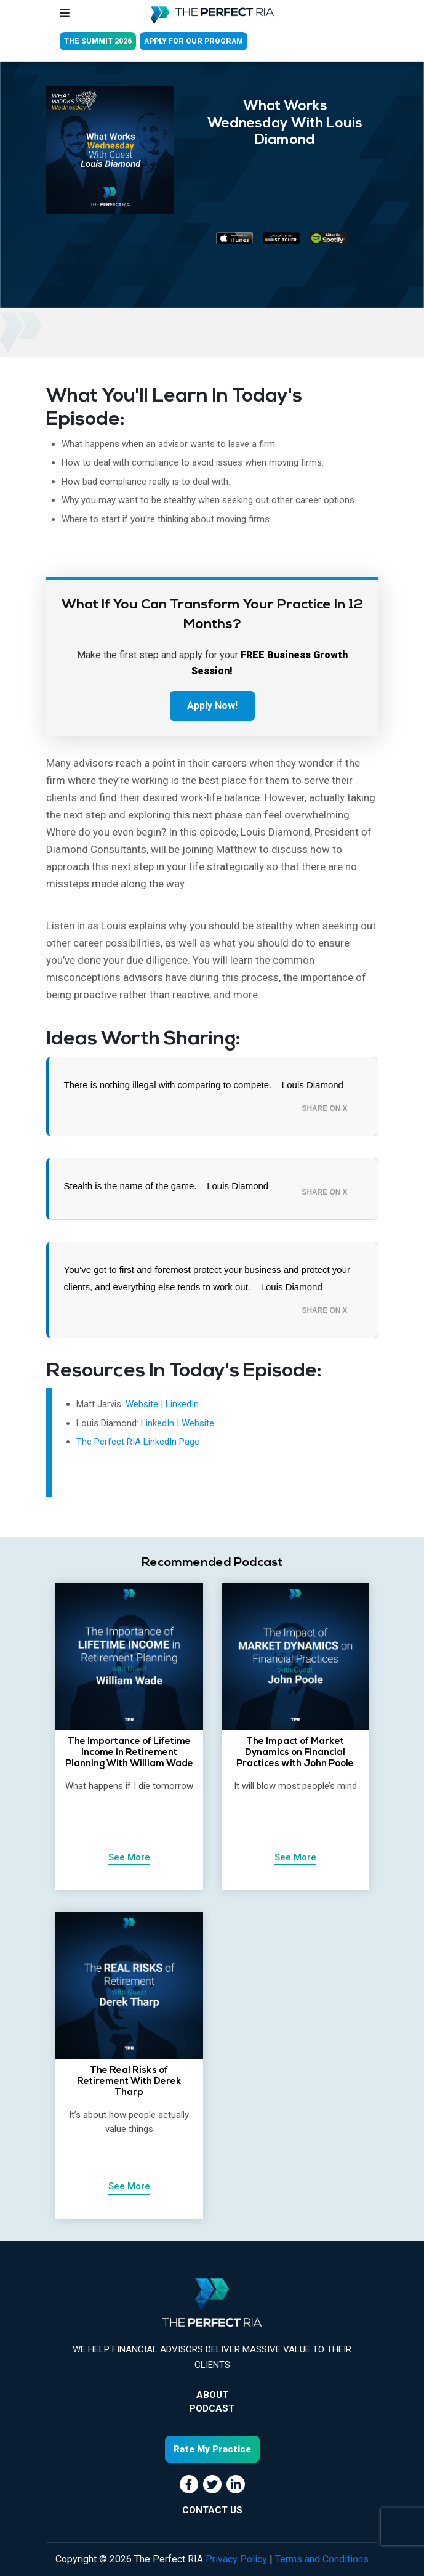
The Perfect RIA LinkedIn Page (137, 1441)
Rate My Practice (212, 2449)
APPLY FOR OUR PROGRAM (193, 41)
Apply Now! (212, 705)
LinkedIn (182, 1404)
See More (129, 1857)
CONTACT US (212, 2510)
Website (142, 1404)
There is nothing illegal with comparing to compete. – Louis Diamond (203, 1085)
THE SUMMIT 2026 (98, 41)
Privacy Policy (236, 2559)
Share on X (325, 1108)
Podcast (212, 2408)
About (212, 2394)
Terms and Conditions (322, 2559)
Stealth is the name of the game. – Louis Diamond (166, 1186)
